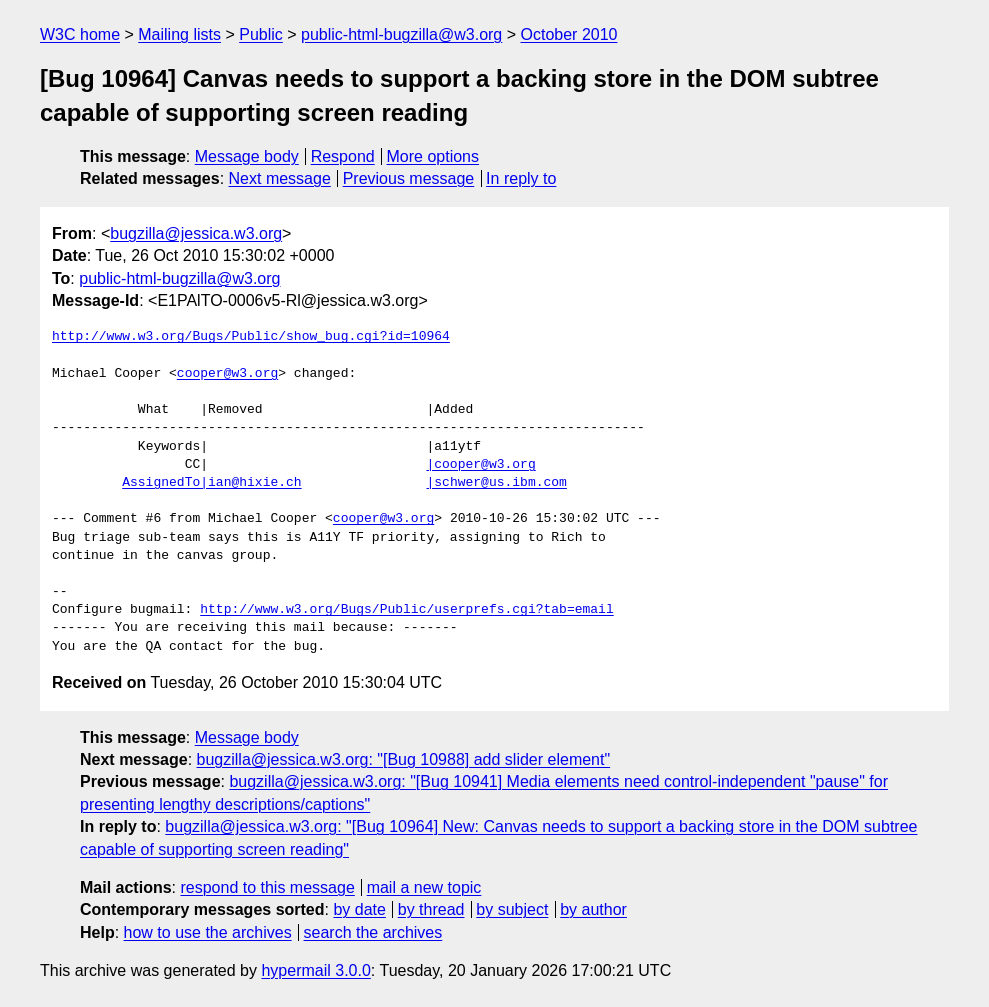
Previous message (409, 178)
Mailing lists (179, 34)
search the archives (373, 932)
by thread (431, 909)
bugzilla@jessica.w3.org (196, 233)
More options (433, 156)
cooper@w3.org (227, 374)
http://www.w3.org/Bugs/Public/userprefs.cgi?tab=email (406, 610)
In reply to (521, 178)
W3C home (80, 34)
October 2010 (569, 34)
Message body (247, 156)
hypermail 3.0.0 (315, 970)
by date (359, 909)
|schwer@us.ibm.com (496, 483)
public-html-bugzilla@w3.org (401, 34)
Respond (343, 156)
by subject (512, 909)
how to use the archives (208, 932)
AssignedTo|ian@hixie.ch (211, 483)
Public (261, 34)
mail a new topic (424, 887)
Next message (280, 178)
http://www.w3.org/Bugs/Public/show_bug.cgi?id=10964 (251, 337)
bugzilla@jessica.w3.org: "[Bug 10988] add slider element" (404, 759)
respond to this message (267, 887)
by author (593, 909)
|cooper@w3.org (480, 465)
